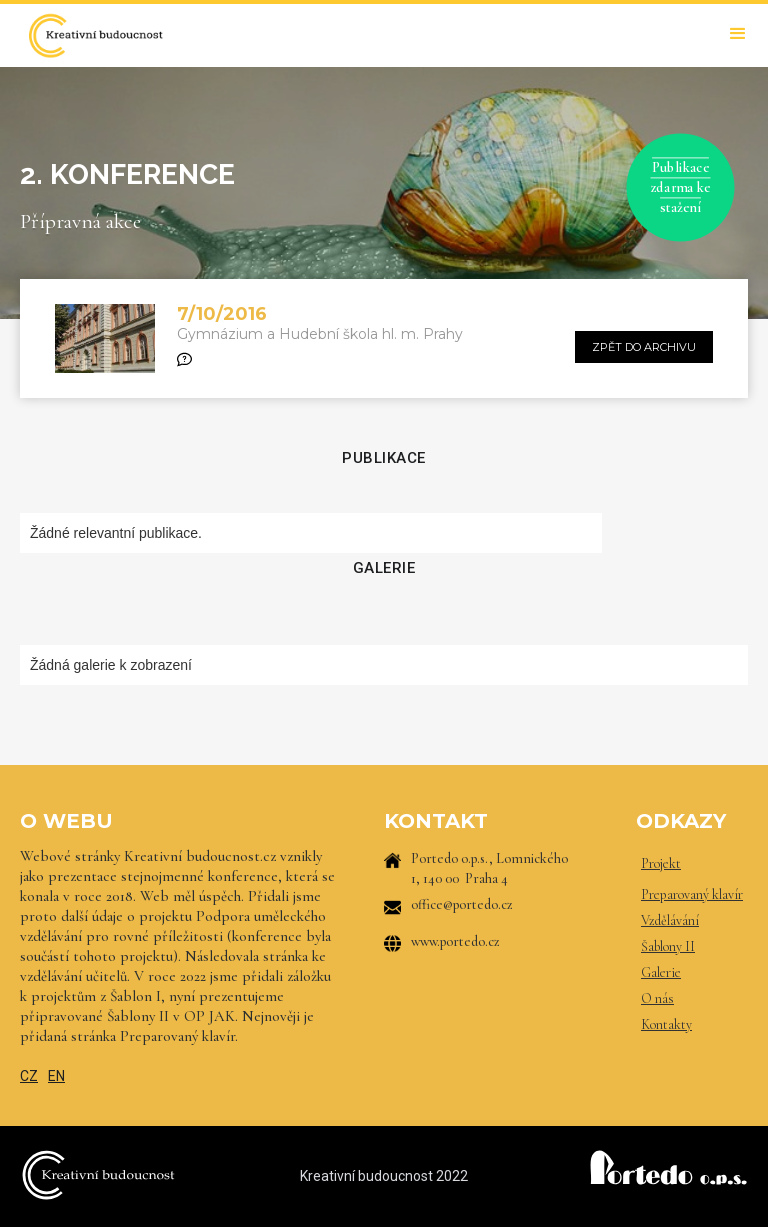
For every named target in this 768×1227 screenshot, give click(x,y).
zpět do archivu (644, 347)
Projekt (661, 863)
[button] (738, 34)
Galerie (661, 972)
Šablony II (668, 946)
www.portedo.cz (455, 941)
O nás (657, 998)
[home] (95, 35)
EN (56, 1076)
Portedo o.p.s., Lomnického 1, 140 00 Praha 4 (489, 868)
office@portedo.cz (462, 904)
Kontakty (666, 1024)
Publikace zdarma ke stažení (681, 187)
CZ (29, 1076)
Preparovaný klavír (692, 894)
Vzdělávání (670, 920)
